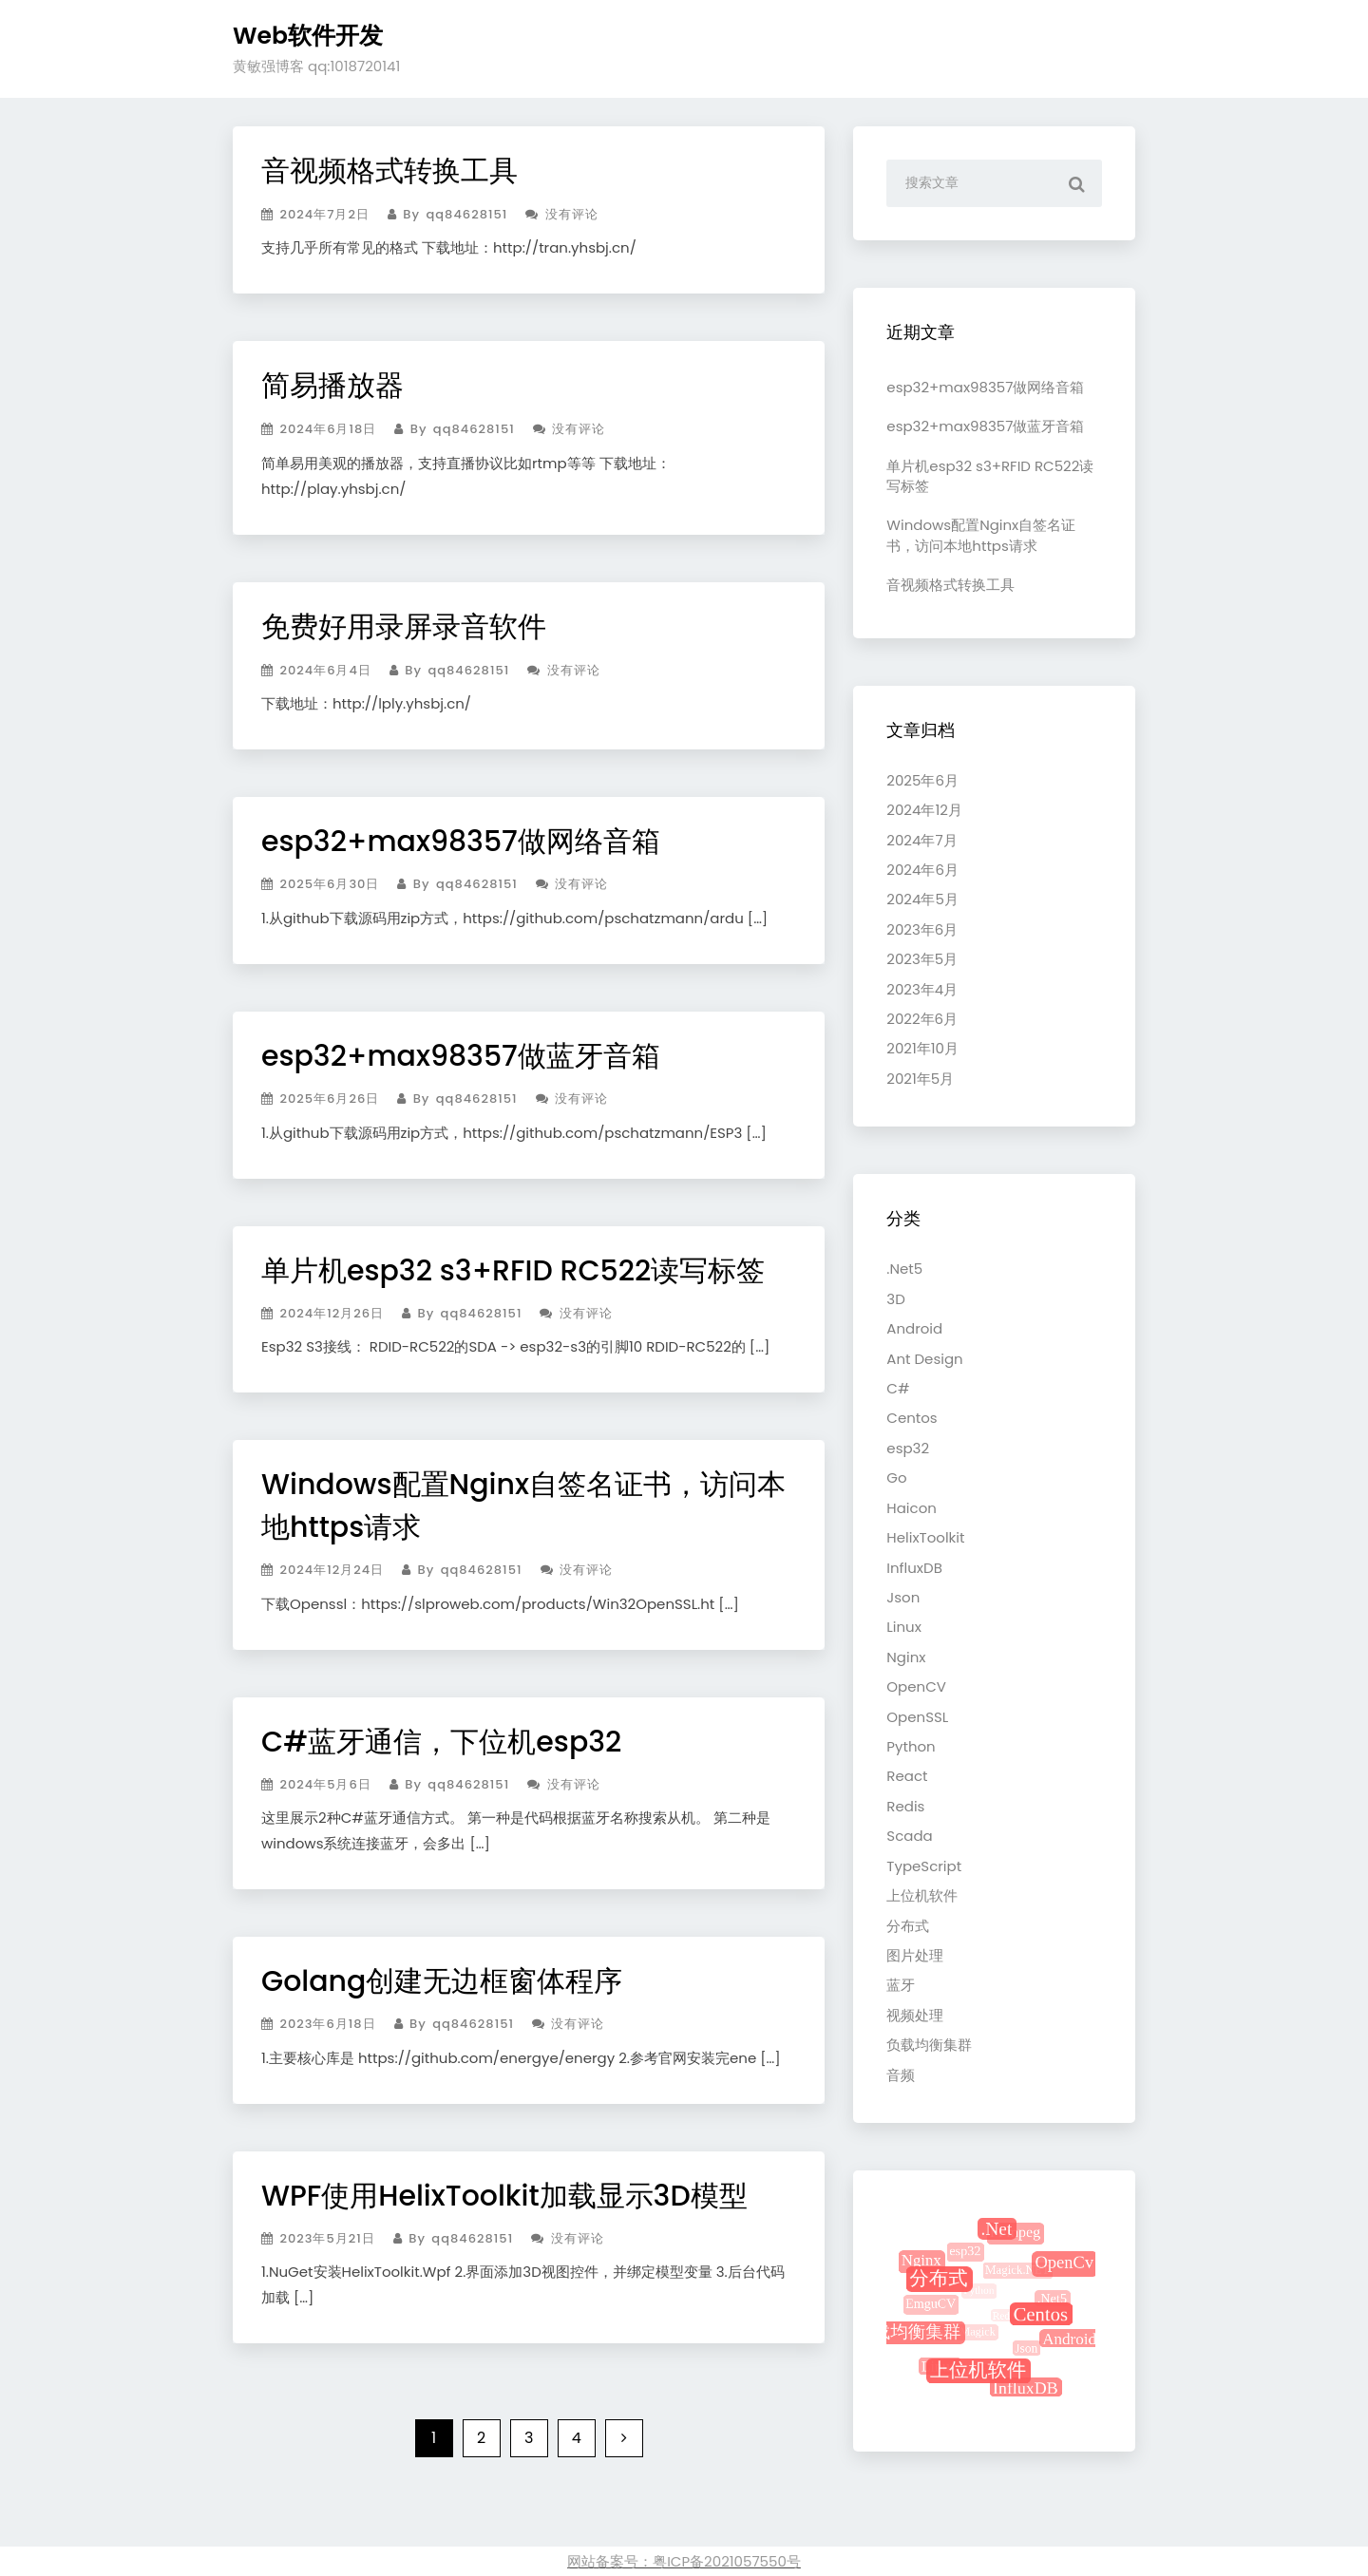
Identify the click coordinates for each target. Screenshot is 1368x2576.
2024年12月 (924, 810)
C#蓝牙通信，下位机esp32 (441, 1742)
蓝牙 (900, 1985)
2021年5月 (920, 1079)
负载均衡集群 (929, 2045)
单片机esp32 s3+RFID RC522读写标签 (513, 1271)
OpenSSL (917, 1717)
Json (903, 1597)
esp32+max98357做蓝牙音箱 (460, 1056)
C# (897, 1388)
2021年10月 (922, 1048)
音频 (900, 2075)
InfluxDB (914, 1568)
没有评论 (561, 214)
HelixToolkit (925, 1537)
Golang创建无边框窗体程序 (441, 1981)
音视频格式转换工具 (389, 171)
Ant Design (924, 1359)
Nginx (905, 1657)
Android (914, 1328)
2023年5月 (922, 959)
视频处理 (914, 2015)
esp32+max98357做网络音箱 (460, 842)
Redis (905, 1806)
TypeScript (923, 1866)
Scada (909, 1836)
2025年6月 (922, 780)
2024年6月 (922, 870)
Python (910, 1746)
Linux (904, 1627)
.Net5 (904, 1269)
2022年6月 (922, 1019)
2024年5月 (922, 899)
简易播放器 (332, 386)
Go (896, 1477)
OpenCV (916, 1686)
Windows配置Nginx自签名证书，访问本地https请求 (980, 535)
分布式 (907, 1926)
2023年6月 (922, 929)
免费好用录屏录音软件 (403, 627)
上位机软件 (922, 1895)
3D (895, 1299)
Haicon (911, 1508)
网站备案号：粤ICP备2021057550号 (684, 2561)
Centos (911, 1418)
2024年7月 (921, 840)
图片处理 (914, 1955)
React (906, 1776)
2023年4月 (922, 989)
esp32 (907, 1448)
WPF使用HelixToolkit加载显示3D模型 (504, 2196)
